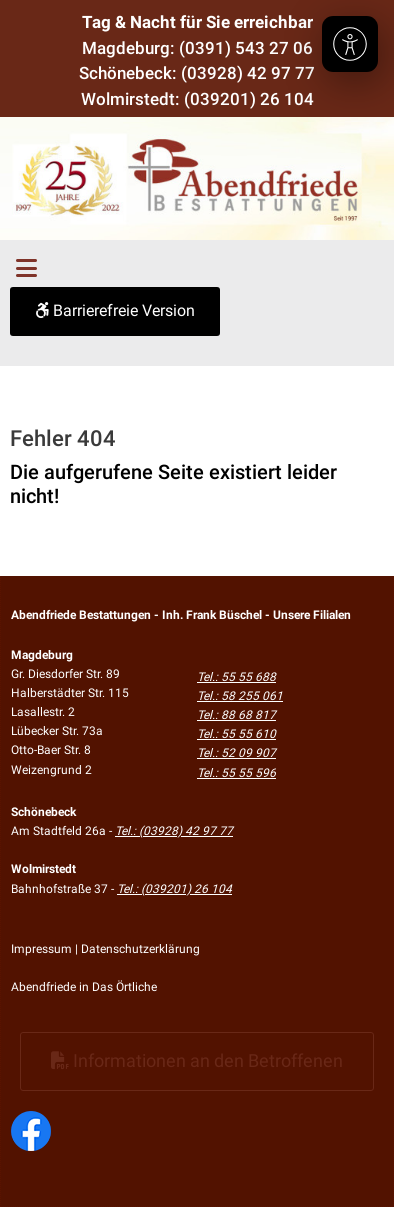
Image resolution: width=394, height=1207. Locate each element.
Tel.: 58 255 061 (240, 696)
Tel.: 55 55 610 (236, 734)
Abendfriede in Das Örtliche (84, 987)
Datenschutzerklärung (140, 949)
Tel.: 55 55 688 (236, 677)
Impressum (41, 949)
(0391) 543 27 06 (246, 48)
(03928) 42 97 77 (248, 73)
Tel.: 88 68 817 (236, 715)
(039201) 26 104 (249, 99)
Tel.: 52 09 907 (236, 753)
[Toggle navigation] (26, 268)
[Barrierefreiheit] (350, 44)
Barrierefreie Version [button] (115, 310)
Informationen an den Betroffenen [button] (197, 1060)
